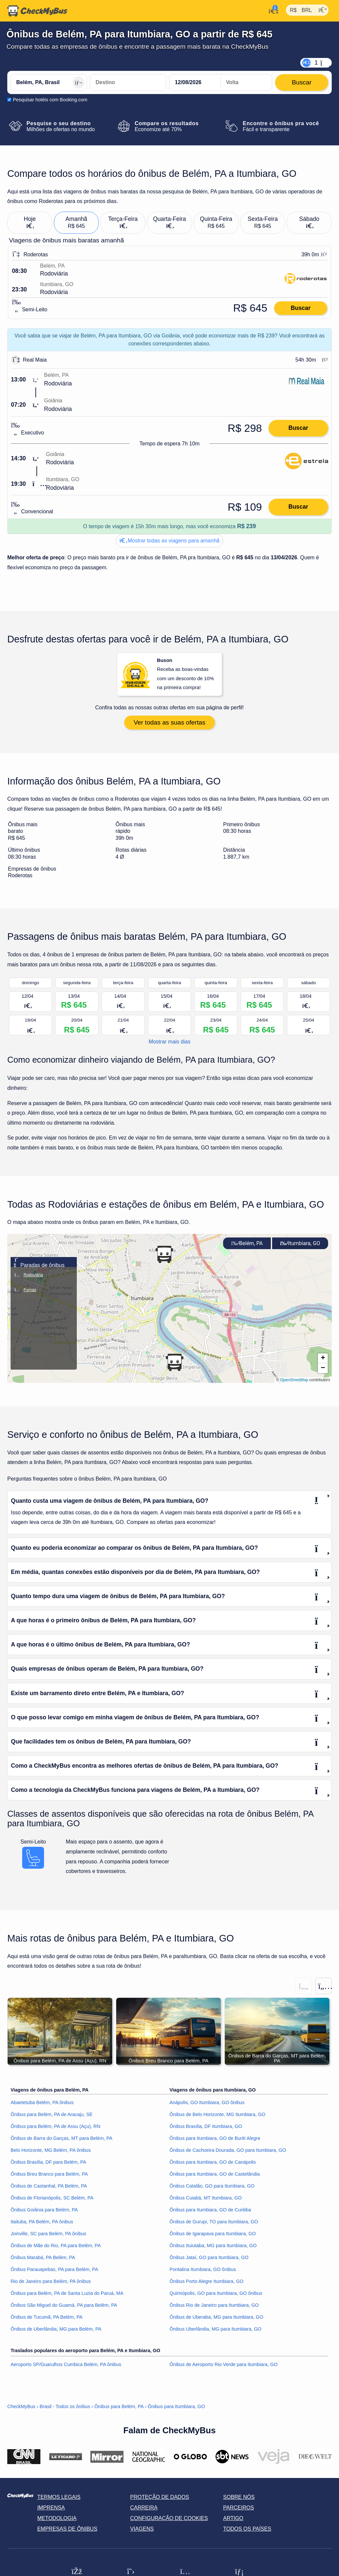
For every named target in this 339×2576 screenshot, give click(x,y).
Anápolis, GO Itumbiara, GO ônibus (207, 2105)
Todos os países (247, 2531)
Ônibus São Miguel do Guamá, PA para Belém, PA (64, 2307)
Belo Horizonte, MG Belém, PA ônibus (51, 2152)
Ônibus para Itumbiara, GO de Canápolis (213, 2164)
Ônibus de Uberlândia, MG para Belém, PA (56, 2331)
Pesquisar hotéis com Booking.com (50, 99)
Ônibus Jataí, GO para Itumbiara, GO (209, 2260)
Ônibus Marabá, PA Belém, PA (43, 2260)
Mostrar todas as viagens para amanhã (169, 540)
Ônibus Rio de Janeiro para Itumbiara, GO (214, 2307)
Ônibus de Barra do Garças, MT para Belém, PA (61, 2141)
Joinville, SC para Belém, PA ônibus (48, 2236)
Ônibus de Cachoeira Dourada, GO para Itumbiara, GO (228, 2152)
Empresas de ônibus (67, 2531)
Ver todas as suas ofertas (170, 725)
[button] (164, 1257)
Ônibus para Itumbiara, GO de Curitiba (210, 2212)
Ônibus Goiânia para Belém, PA (44, 2212)
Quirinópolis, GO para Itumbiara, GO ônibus (216, 2295)
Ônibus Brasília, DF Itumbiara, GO (206, 2129)
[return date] (246, 82)
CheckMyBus (21, 2409)
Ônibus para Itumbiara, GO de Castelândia (215, 2176)
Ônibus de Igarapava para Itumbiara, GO (213, 2236)
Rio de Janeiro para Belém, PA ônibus (51, 2284)
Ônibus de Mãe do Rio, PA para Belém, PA (56, 2248)
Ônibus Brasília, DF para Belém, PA (48, 2164)
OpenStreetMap (294, 1382)
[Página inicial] (37, 11)
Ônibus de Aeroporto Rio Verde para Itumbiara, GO (223, 2367)
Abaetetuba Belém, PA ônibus (42, 2105)
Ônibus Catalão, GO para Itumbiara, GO (212, 2188)
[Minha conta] (272, 10)
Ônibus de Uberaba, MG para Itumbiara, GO (216, 2319)
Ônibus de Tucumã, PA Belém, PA (46, 2319)
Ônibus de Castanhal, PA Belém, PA (49, 2188)
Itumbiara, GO (300, 1246)
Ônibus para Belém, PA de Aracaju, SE (52, 2117)
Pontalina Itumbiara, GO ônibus (203, 2272)
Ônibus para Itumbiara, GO (176, 2409)
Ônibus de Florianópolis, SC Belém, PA (52, 2200)
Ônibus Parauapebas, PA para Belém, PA (54, 2272)
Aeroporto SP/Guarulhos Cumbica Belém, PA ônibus (66, 2367)
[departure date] (195, 82)
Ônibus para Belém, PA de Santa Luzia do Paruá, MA (67, 2295)
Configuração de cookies (169, 2521)
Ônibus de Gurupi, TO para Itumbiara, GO (214, 2224)
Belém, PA (247, 1246)
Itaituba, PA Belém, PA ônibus (42, 2224)
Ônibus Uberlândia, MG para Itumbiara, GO (216, 2331)
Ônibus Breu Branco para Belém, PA (49, 2176)
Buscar (301, 308)
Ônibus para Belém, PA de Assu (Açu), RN (55, 2129)
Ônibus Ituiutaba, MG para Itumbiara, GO (213, 2248)
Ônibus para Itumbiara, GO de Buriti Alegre (215, 2141)
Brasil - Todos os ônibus (65, 2409)
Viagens (142, 2531)
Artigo (233, 2521)
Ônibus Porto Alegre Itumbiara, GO (206, 2284)
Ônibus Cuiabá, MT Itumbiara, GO (206, 2200)
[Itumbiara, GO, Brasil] (128, 82)
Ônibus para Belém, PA (119, 2409)
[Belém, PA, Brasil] (48, 82)
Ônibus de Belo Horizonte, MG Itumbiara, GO (218, 2117)
